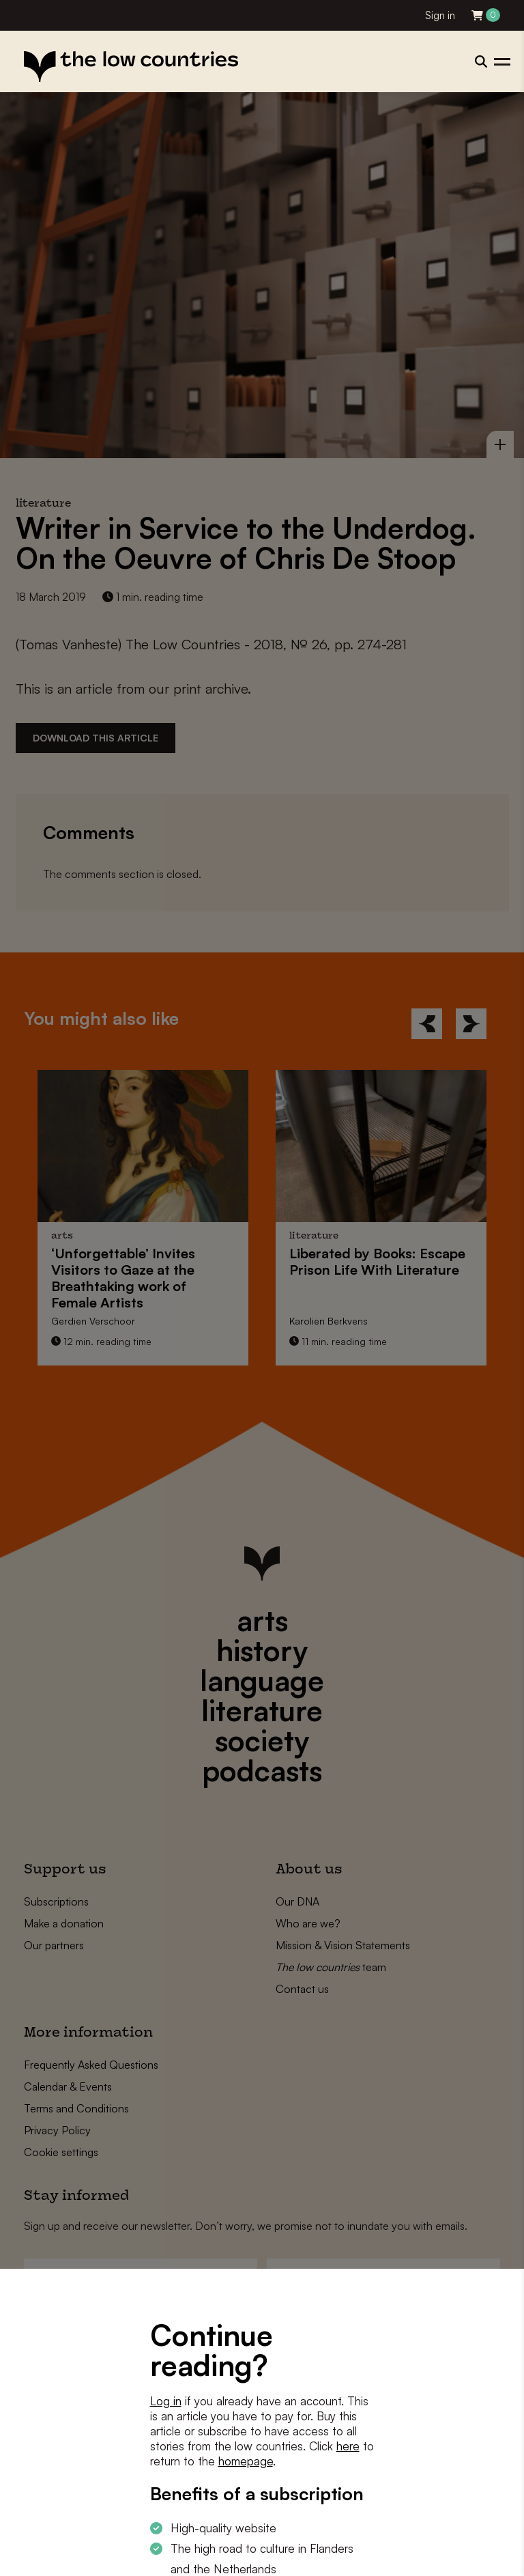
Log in (165, 2401)
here (348, 2446)
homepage (245, 2461)
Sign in (440, 15)
